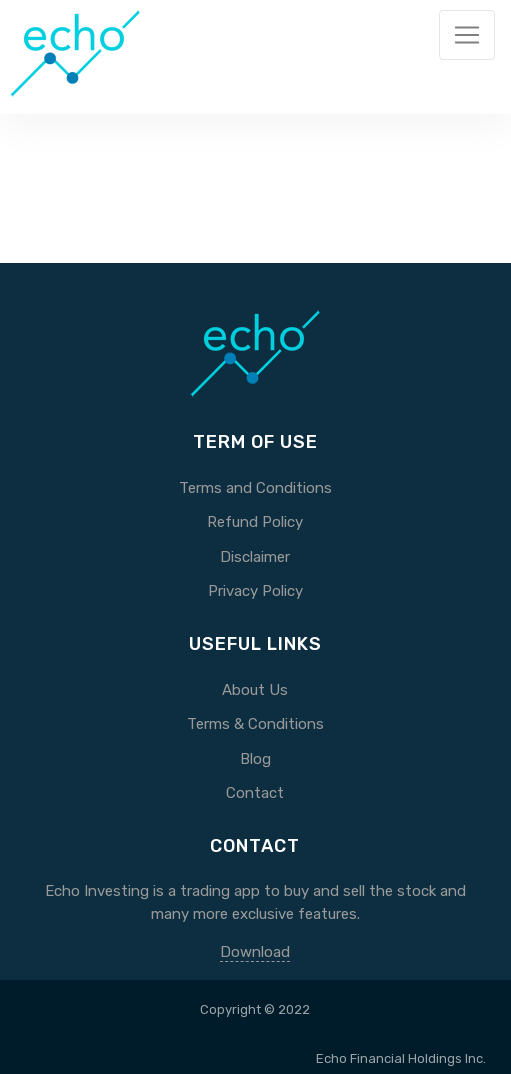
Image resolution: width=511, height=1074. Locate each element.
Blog (255, 759)
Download (255, 952)
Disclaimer (255, 557)
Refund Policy (255, 522)
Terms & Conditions (255, 724)
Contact (255, 793)
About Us (255, 690)
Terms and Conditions (255, 488)
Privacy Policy (255, 591)
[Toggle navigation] (467, 35)
